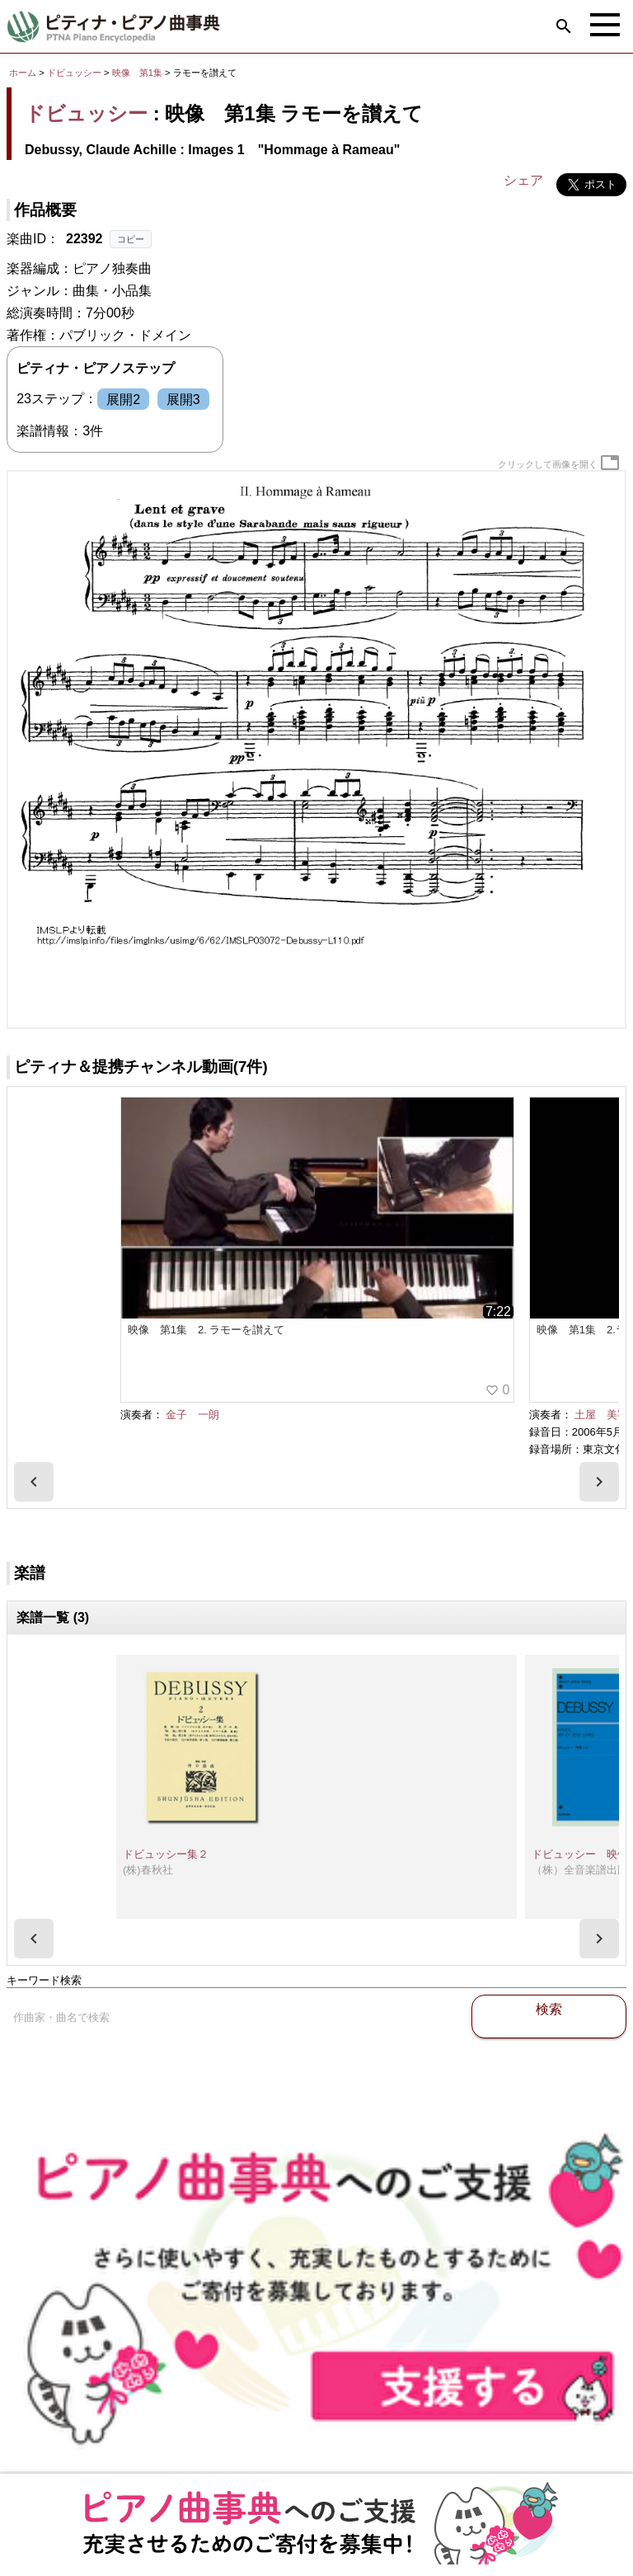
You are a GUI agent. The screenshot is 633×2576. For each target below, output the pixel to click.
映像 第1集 (138, 73)
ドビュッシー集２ (166, 1854)
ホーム (22, 73)
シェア (523, 180)
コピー (130, 239)
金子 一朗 (192, 1414)
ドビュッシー (74, 73)
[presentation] (34, 1482)
